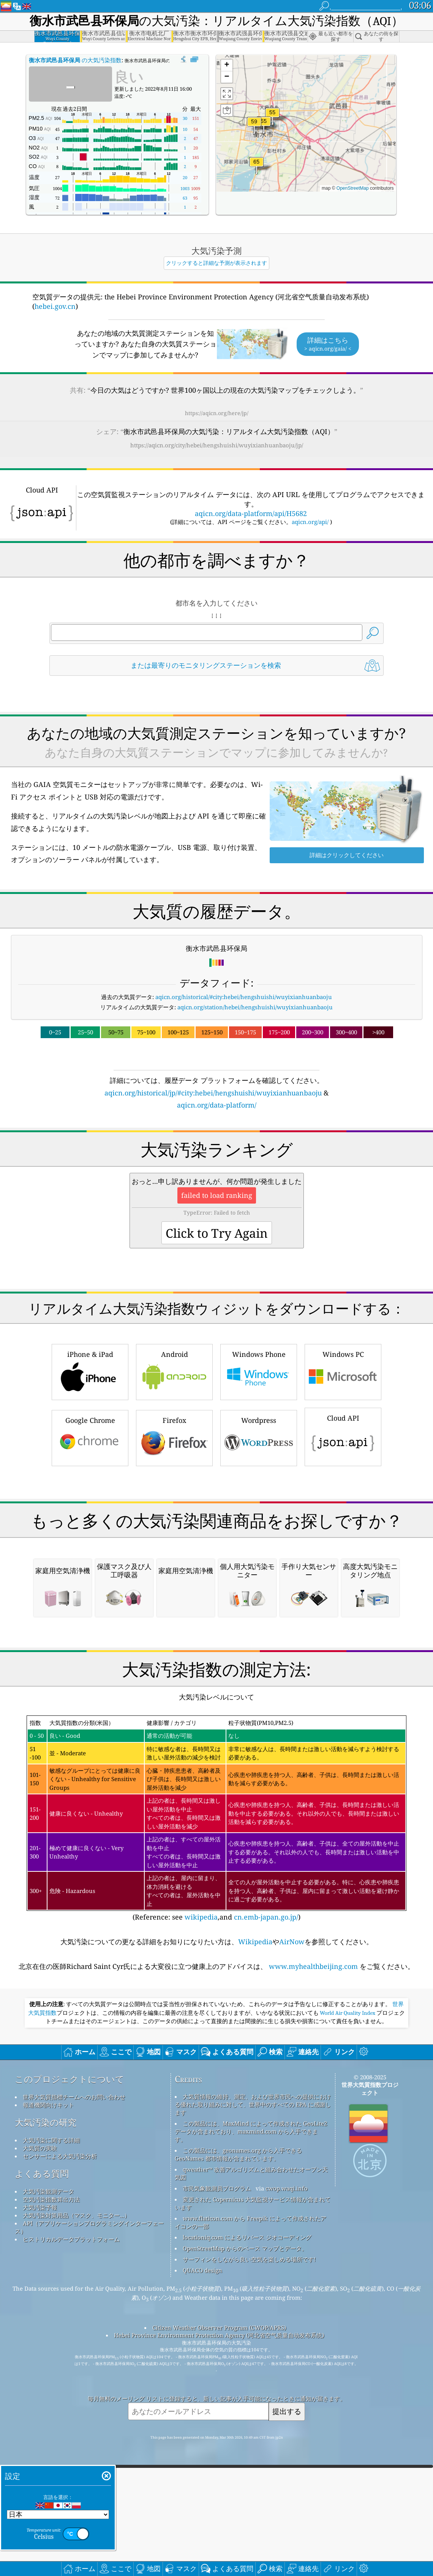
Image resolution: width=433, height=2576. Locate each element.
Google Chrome (90, 1543)
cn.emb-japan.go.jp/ (266, 2235)
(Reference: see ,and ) (216, 2137)
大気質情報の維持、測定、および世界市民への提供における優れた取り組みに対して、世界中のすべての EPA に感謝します (253, 2423)
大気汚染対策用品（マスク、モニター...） (76, 2534)
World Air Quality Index (348, 2331)
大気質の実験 (40, 2467)
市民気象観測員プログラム (217, 2507)
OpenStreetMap (353, 188)
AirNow (292, 2260)
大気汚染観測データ (48, 2510)
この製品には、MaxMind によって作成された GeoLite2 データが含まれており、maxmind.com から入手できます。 (251, 2450)
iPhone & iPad (90, 1477)
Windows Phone (258, 1477)
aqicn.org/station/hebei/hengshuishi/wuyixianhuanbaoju (255, 1007)
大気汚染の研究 (45, 2441)
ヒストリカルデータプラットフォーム (71, 2558)
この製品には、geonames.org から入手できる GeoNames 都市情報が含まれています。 (238, 2473)
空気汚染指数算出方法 (51, 2518)
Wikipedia (255, 2260)
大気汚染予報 (40, 2526)
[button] (256, 166)
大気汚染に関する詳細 (51, 2459)
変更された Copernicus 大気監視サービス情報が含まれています (252, 2522)
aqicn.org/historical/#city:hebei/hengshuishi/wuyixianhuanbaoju (243, 997)
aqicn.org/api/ (310, 522)
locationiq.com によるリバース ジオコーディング (247, 2556)
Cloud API (343, 1542)
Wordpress (258, 1543)
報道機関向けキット (48, 2423)
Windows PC (343, 1477)
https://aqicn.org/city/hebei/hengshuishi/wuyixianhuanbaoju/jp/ (216, 445)
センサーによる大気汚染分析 (60, 2474)
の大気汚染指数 (75, 60)
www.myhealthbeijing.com (313, 2285)
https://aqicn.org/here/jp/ (216, 413)
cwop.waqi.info (286, 2507)
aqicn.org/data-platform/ (216, 1104)
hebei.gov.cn (55, 306)
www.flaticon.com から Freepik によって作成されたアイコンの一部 (250, 2541)
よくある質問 (42, 2492)
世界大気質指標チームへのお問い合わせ (74, 2415)
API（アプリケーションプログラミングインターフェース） (89, 2546)
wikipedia (201, 2235)
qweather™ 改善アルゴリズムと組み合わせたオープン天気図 (251, 2492)
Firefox (174, 1543)
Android (174, 1477)
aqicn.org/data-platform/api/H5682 (251, 513)
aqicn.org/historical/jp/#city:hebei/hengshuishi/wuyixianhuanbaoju (213, 1092)
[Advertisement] (216, 1177)
